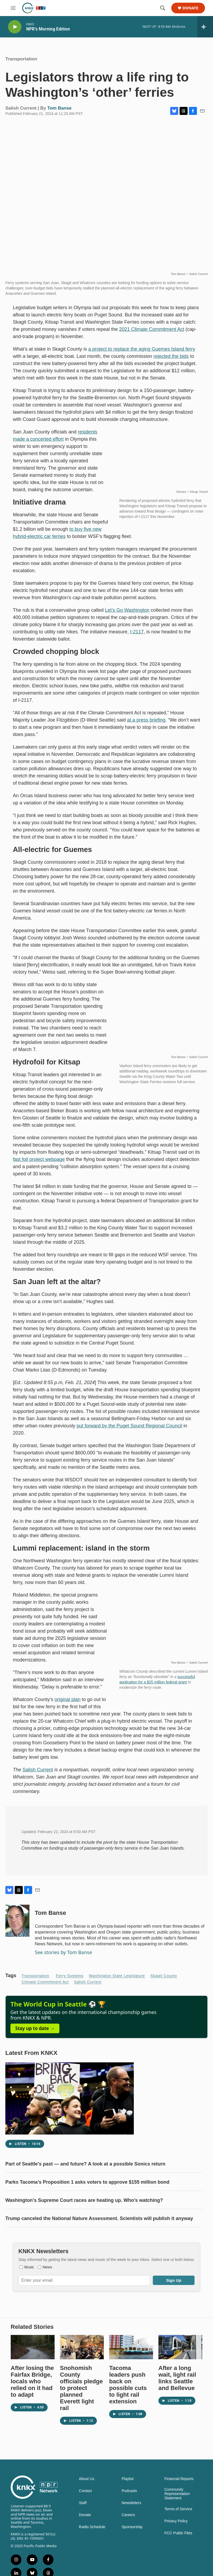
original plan (68, 1704)
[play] (14, 27)
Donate (190, 8)
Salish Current (37, 1775)
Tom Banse (59, 113)
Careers (128, 2542)
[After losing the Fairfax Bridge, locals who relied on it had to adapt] (33, 2374)
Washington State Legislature (117, 1981)
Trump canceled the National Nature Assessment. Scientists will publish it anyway (99, 2234)
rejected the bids (171, 361)
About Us (86, 2506)
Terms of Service (178, 2536)
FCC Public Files (178, 2560)
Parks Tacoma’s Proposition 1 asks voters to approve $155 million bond (87, 2198)
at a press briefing (146, 725)
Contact (85, 2518)
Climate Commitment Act (45, 1987)
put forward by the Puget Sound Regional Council (129, 1431)
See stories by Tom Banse (63, 1957)
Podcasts (129, 2518)
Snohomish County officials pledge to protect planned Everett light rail (81, 2414)
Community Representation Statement (177, 2520)
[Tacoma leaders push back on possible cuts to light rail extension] (131, 2374)
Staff (83, 2530)
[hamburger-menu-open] (13, 8)
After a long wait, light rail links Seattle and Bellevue (177, 2404)
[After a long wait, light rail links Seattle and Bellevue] (180, 2374)
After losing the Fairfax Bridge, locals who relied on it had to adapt (32, 2408)
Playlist (128, 2506)
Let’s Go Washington (127, 615)
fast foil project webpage (39, 1164)
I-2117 (137, 637)
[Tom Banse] (17, 1926)
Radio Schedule (92, 2554)
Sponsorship (132, 2554)
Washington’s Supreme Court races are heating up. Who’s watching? (84, 2216)
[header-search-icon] (163, 8)
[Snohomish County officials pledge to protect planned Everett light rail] (82, 2374)
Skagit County (163, 1981)
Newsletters (131, 2530)
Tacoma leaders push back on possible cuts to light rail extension (128, 2411)
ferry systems (69, 1981)
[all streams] (205, 26)
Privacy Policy (176, 2548)
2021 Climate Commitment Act (151, 334)
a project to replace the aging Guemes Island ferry (141, 354)
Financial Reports (178, 2506)
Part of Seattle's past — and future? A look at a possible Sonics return (85, 2180)
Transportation (21, 64)
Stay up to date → (35, 2044)
